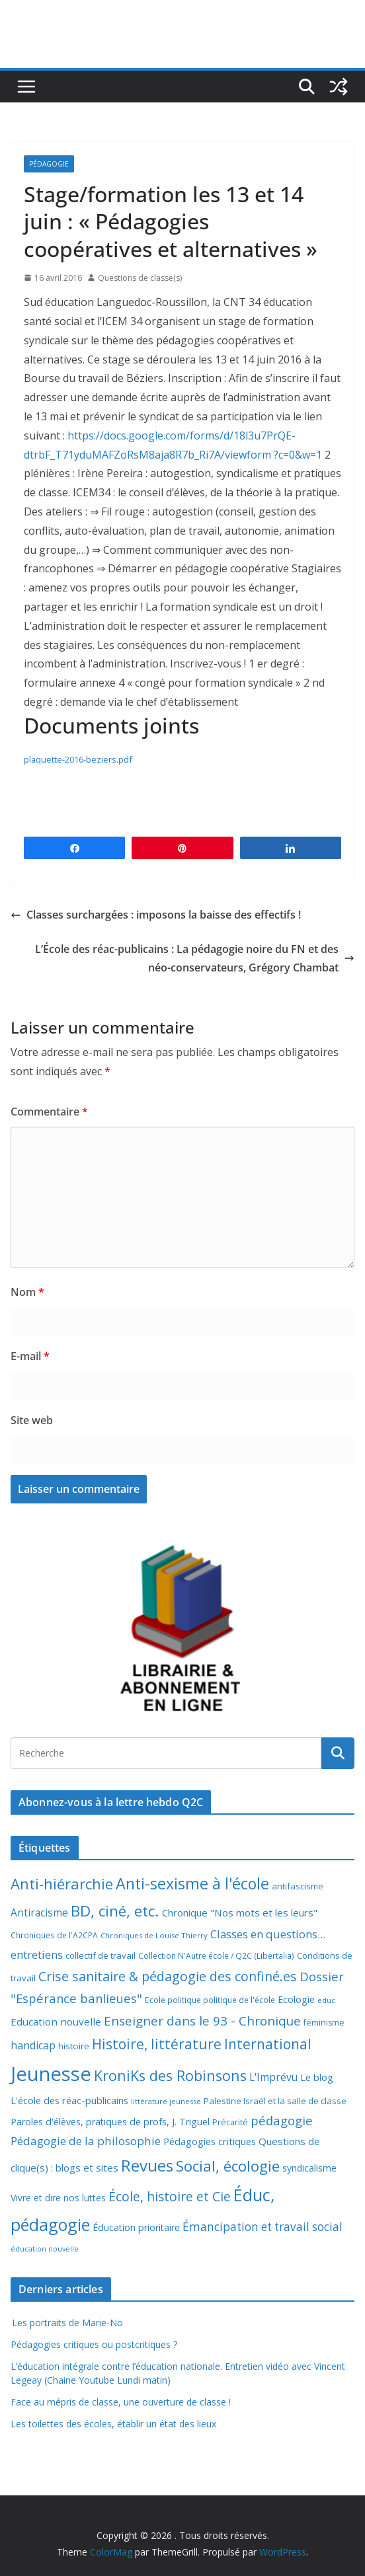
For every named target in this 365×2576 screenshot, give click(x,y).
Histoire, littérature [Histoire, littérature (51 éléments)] (157, 2044)
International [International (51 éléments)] (267, 2044)
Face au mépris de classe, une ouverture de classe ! (121, 2402)
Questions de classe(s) (140, 278)
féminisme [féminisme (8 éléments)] (324, 2022)
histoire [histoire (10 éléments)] (73, 2046)
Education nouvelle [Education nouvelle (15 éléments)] (56, 2021)
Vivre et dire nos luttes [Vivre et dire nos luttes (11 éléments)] (58, 2197)
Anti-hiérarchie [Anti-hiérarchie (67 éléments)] (62, 1883)
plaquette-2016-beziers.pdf (78, 759)
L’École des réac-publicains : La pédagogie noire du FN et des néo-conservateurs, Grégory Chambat (194, 958)
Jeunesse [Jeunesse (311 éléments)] (51, 2074)
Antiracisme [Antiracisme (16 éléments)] (39, 1912)
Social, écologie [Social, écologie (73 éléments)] (228, 2166)
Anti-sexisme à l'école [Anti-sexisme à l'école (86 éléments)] (192, 1883)
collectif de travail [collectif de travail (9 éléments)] (100, 1955)
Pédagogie (49, 164)
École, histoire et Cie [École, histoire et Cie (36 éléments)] (169, 2196)
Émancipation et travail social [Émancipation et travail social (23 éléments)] (262, 2226)
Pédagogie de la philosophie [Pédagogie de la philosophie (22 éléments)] (86, 2140)
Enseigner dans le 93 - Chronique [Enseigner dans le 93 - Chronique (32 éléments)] (202, 2020)
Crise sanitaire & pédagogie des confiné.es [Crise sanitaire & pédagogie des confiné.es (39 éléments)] (167, 1976)
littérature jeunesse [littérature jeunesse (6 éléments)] (166, 2101)
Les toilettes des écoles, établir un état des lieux (113, 2423)
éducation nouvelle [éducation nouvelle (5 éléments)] (45, 2249)
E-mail (30, 1356)
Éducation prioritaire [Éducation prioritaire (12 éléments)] (136, 2227)
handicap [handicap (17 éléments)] (33, 2045)
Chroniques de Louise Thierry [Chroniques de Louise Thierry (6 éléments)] (154, 1935)
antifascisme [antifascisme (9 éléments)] (297, 1886)
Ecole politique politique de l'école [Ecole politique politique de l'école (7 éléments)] (210, 2000)
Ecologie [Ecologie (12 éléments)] (296, 1999)
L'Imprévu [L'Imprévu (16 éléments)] (273, 2077)
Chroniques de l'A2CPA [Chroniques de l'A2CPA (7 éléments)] (54, 1935)
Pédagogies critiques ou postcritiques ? (94, 2344)
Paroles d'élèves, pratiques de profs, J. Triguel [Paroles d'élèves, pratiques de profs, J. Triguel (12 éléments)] (110, 2121)
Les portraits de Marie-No (67, 2322)
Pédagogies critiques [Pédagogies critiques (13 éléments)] (209, 2141)
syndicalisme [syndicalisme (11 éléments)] (309, 2168)
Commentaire (49, 1111)
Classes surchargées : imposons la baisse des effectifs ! (156, 914)
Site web (32, 1420)
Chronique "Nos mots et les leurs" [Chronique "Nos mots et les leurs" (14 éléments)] (239, 1912)
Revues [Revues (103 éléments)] (147, 2165)
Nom (27, 1292)
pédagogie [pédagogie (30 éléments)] (282, 2120)
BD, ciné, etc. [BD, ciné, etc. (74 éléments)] (115, 1911)
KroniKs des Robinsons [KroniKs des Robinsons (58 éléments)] (170, 2075)
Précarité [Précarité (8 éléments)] (230, 2122)
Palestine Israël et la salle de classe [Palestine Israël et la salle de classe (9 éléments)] (275, 2101)
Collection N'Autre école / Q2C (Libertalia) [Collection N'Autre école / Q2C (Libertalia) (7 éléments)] (216, 1955)
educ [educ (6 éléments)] (326, 2000)
